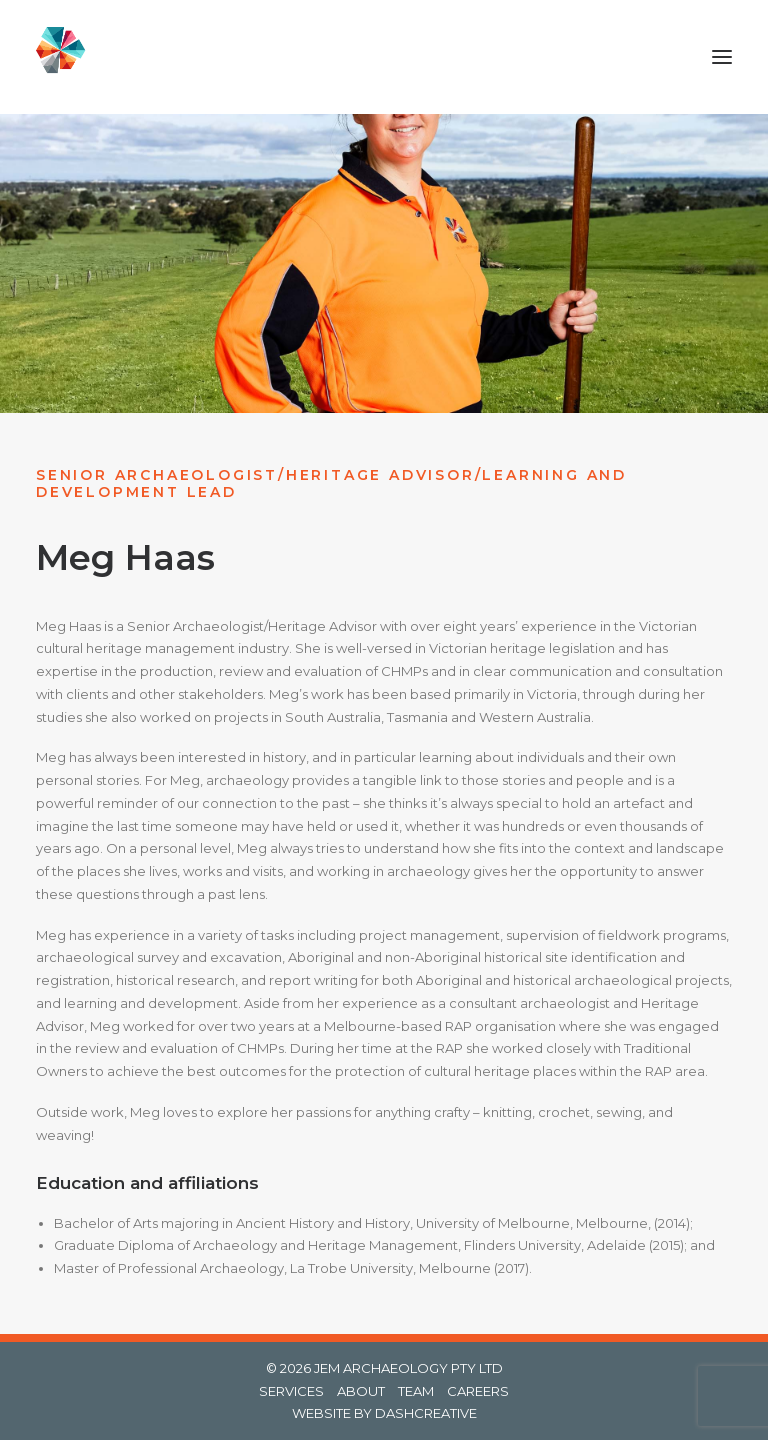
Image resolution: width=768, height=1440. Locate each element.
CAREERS (478, 1391)
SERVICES (291, 1391)
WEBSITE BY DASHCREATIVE (384, 1413)
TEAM (416, 1391)
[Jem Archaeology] (69, 57)
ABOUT (361, 1391)
